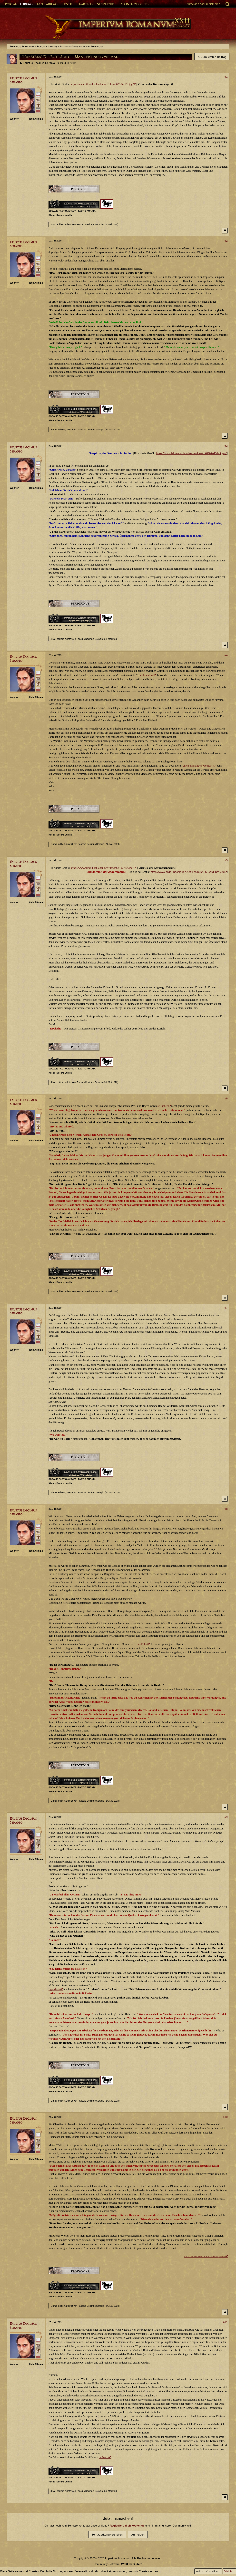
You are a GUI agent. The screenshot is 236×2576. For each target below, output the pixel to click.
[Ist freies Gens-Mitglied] (38, 105)
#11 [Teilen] (225, 2322)
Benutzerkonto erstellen (107, 2534)
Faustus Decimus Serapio (39, 63)
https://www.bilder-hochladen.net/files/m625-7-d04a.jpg (190, 453)
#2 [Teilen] (226, 240)
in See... (103, 2457)
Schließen (229, 2571)
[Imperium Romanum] (118, 27)
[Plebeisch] (38, 99)
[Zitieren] (225, 230)
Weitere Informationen (208, 2571)
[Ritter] (38, 94)
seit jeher (162, 1105)
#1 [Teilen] (226, 76)
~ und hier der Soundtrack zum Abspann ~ (204, 2256)
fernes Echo (140, 1644)
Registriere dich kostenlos (127, 2525)
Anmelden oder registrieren (203, 4)
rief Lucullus (146, 675)
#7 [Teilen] (226, 1307)
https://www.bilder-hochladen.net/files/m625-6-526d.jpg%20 (187, 872)
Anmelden (138, 2534)
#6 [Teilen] (226, 1098)
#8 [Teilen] (226, 1508)
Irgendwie (54, 1989)
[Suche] (228, 4)
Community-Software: (118, 2564)
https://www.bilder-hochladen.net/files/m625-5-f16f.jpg (101, 84)
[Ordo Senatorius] (38, 110)
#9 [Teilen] (226, 1817)
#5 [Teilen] (226, 860)
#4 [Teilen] (226, 655)
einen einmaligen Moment (198, 765)
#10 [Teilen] (225, 2117)
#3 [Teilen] (226, 445)
